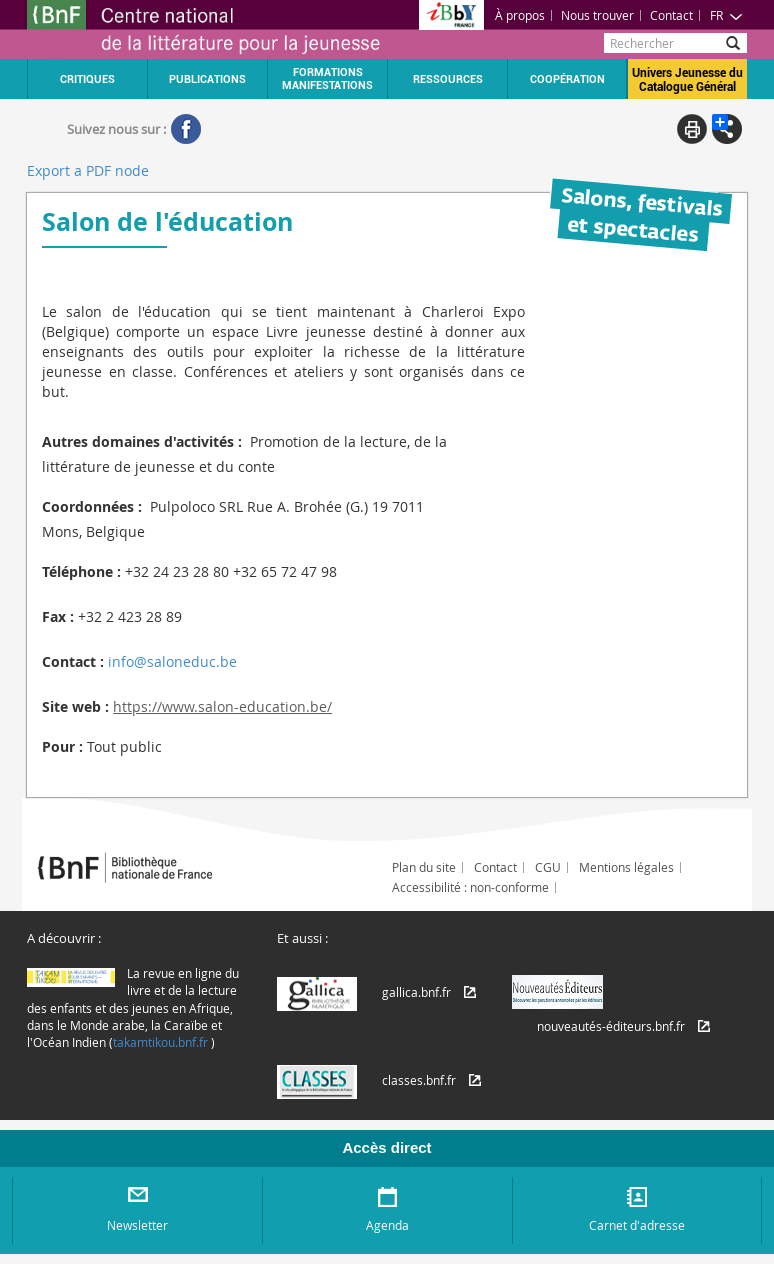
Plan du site (424, 867)
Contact (671, 15)
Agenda (387, 1225)
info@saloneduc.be (172, 661)
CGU (548, 867)
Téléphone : (81, 571)
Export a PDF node (88, 170)
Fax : (58, 616)
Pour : (62, 746)
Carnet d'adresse (637, 1225)
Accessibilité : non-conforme (470, 887)
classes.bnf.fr (419, 1080)
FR (726, 15)
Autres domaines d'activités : (142, 441)
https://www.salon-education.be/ (222, 706)
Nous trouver (597, 15)
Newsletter (137, 1225)
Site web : (75, 706)
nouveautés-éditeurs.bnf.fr (611, 1026)
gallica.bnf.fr (416, 992)
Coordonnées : (92, 506)
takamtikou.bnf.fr (160, 1042)
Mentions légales (626, 867)
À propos (520, 15)
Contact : (73, 661)
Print (692, 129)
